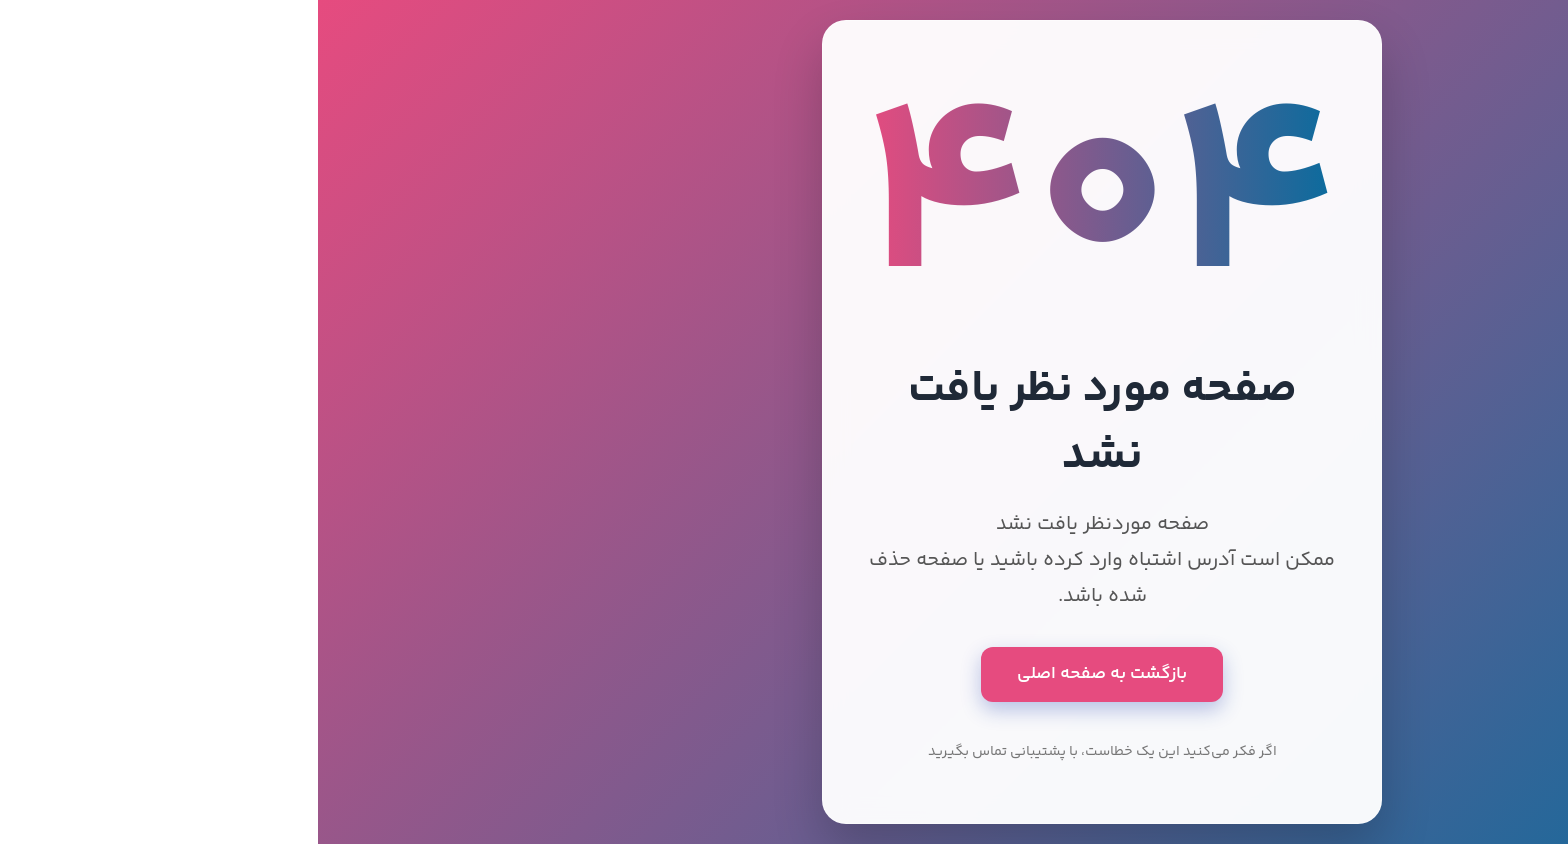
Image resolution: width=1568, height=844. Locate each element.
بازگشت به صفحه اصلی (784, 674)
